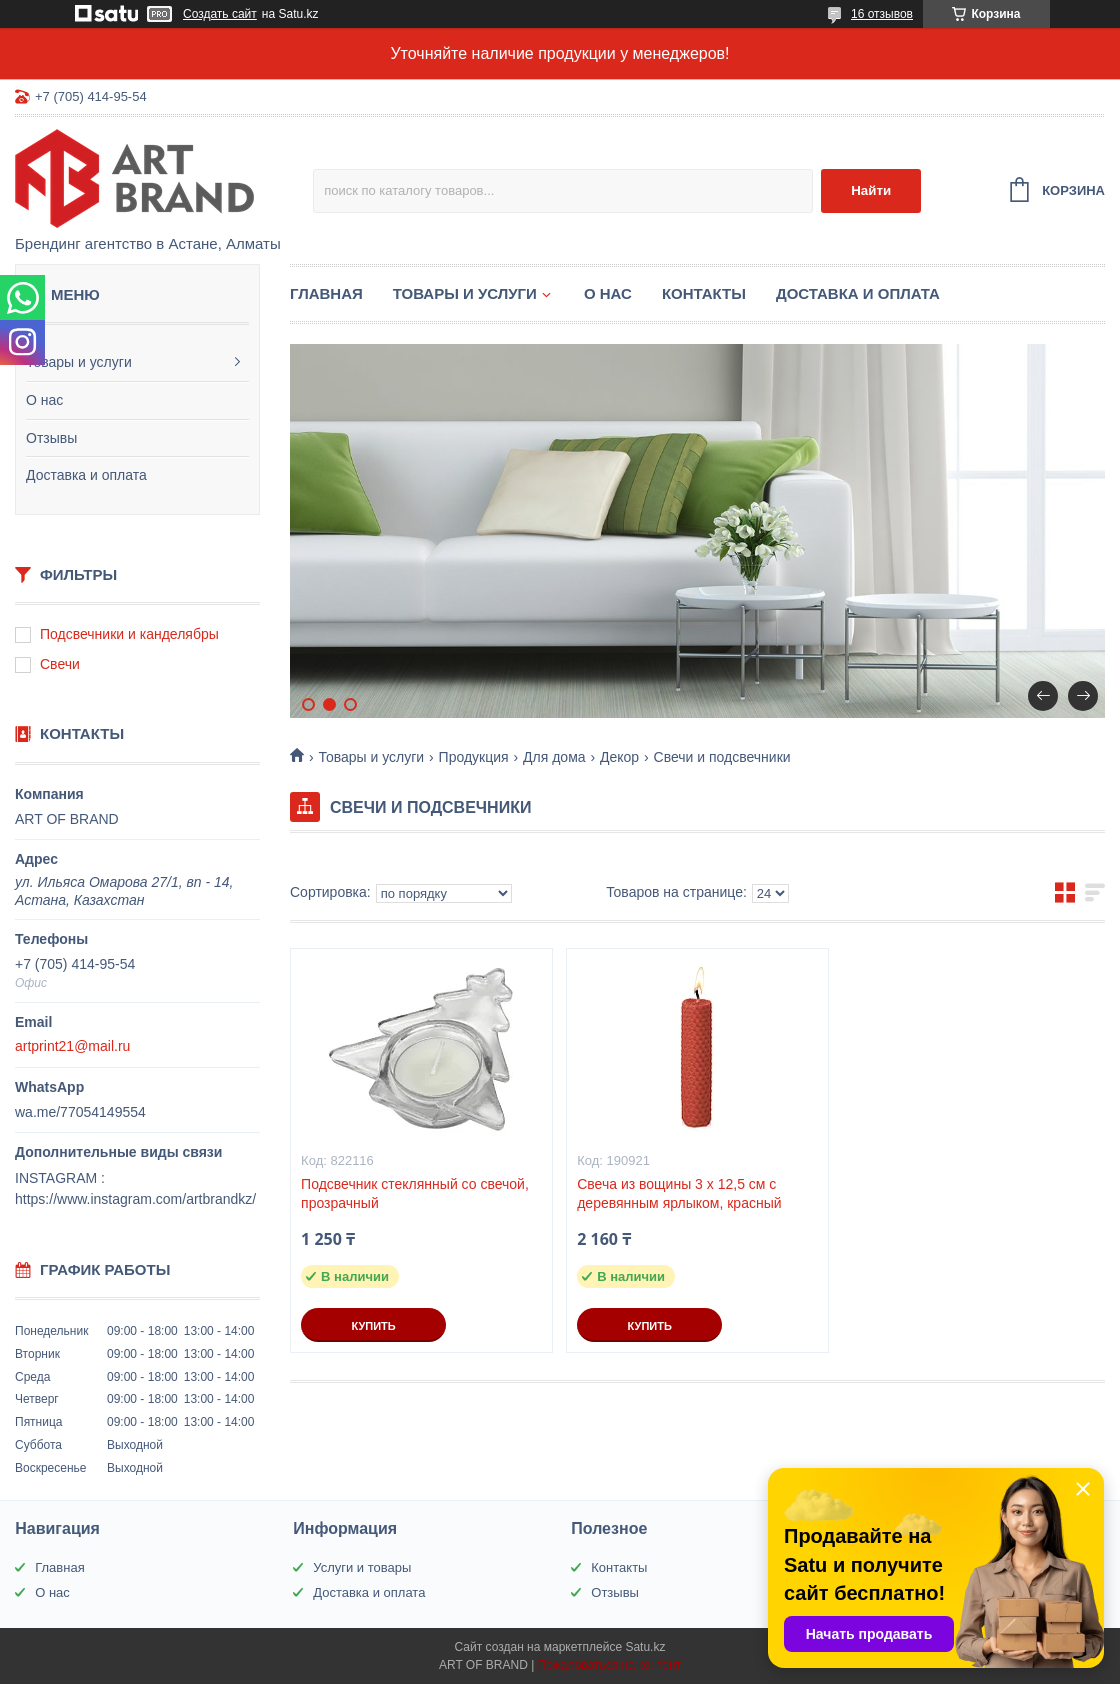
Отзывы (51, 438)
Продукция (474, 757)
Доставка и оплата (86, 475)
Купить (373, 1326)
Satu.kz (645, 1647)
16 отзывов (882, 14)
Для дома (554, 757)
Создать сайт (220, 14)
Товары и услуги (79, 362)
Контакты (704, 293)
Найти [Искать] (871, 190)
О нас (44, 400)
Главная (326, 293)
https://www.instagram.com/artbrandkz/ (135, 1199)
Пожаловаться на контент (609, 1665)
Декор (619, 757)
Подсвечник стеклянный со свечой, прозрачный (415, 1193)
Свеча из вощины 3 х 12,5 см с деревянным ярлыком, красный (679, 1193)
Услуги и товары (362, 1567)
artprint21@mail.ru (72, 1046)
